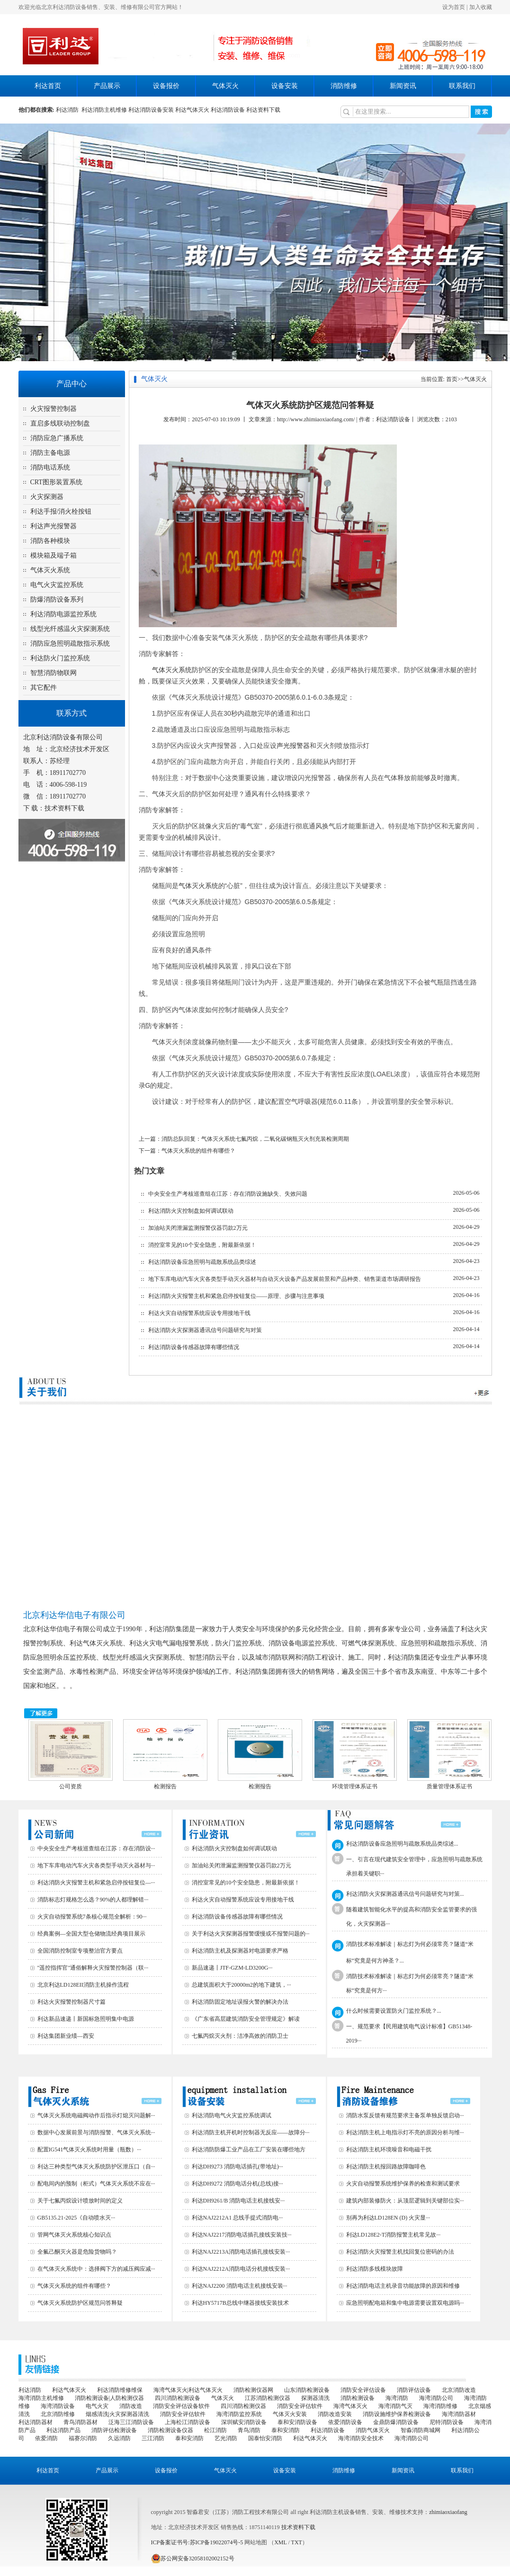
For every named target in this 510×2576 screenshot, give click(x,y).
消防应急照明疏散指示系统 (70, 643)
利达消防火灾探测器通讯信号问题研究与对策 (205, 1330)
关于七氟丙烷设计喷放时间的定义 (80, 2200)
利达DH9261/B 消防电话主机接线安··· (238, 2200)
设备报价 (166, 85)
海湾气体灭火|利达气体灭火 (188, 2390)
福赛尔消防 (83, 2438)
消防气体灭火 (373, 2430)
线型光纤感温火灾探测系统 (70, 628)
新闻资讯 (403, 85)
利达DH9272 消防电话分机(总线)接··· (237, 2183)
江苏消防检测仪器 (267, 2398)
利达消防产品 (63, 2430)
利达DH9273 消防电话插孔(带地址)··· (237, 2166)
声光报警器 (293, 745)
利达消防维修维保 (120, 2390)
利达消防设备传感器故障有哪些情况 (193, 1347)
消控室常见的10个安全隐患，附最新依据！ (202, 1245)
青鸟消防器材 (80, 2422)
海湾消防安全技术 (361, 2438)
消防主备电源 (50, 452)
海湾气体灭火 (350, 2406)
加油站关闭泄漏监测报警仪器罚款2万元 (198, 1228)
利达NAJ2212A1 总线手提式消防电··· (237, 2217)
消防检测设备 (357, 2398)
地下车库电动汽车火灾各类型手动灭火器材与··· (96, 1865)
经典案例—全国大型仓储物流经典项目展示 (91, 1933)
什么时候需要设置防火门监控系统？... (393, 2011)
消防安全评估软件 (299, 2406)
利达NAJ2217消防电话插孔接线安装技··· (242, 2234)
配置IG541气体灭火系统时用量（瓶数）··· (89, 2149)
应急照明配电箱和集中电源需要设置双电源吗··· (405, 2303)
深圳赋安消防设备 (244, 2422)
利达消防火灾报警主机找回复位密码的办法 (400, 2251)
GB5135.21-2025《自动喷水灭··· (76, 2217)
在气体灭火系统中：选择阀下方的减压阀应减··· (96, 2268)
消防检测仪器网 (253, 2390)
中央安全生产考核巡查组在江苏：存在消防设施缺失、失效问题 (227, 1193)
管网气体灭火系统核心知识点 (74, 2234)
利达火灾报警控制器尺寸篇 (71, 2002)
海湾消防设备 (58, 2406)
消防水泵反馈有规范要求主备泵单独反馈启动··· (405, 2115)
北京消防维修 (58, 2414)
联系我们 (462, 85)
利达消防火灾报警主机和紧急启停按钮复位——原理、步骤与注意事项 (236, 1296)
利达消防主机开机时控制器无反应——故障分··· (251, 2132)
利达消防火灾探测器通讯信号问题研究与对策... (405, 1894)
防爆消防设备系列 (56, 599)
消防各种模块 (50, 540)
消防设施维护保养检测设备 (397, 2414)
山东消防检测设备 (307, 2390)
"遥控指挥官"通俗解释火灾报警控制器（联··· (93, 1967)
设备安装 (284, 85)
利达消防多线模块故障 (374, 2268)
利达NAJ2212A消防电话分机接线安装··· (241, 2268)
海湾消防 (396, 2398)
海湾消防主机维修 (41, 2398)
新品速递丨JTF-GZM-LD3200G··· (232, 1967)
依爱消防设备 (345, 2422)
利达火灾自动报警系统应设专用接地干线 (199, 1313)
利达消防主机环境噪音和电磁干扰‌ (388, 2149)
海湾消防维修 (440, 2406)
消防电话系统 (50, 467)
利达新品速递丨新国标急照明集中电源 (85, 2019)
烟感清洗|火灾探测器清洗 (117, 2414)
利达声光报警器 (53, 526)
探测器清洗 (315, 2398)
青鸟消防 (249, 2430)
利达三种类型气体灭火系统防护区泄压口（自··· (96, 2166)
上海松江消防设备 (187, 2422)
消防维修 (344, 85)
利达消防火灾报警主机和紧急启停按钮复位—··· (96, 1882)
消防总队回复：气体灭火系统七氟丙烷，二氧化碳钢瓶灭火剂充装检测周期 (255, 1139)
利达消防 (68, 110)
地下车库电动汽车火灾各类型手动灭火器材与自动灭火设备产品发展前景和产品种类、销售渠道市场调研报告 (284, 1279)
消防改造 (130, 2406)
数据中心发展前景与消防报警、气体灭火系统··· (96, 2132)
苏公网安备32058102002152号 (192, 2558)
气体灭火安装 (290, 2414)
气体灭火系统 (50, 570)
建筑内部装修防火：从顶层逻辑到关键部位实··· (405, 2200)
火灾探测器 (46, 496)
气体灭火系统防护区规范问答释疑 (80, 2303)
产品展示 (107, 85)
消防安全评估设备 (363, 2390)
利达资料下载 (263, 110)
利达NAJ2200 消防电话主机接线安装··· (239, 2286)
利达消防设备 (228, 110)
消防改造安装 (335, 2414)
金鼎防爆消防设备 (396, 2422)
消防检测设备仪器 (170, 2430)
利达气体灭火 (192, 110)
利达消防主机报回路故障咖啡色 (386, 2166)
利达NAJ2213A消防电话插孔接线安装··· (241, 2251)
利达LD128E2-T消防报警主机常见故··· (393, 2234)
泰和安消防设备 (297, 2422)
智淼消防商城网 (420, 2430)
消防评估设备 (414, 2390)
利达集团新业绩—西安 (65, 2036)
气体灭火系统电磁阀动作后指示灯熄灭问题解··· (96, 2115)
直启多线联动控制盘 (60, 423)
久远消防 (119, 2438)
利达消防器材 (35, 2422)
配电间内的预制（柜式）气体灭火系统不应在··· (96, 2183)
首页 (451, 379)
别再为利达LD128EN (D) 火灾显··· (388, 2217)
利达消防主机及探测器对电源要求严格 (240, 1950)
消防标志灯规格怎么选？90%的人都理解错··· (93, 1899)
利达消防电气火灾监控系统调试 (231, 2115)
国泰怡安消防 (265, 2438)
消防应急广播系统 (56, 438)
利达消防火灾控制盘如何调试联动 (190, 1211)
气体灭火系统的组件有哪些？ (198, 1150)
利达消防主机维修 (104, 110)
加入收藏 (480, 7)
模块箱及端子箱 (53, 555)
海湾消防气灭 (395, 2406)
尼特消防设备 (446, 2422)
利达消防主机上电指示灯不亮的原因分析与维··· (405, 2132)
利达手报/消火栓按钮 (61, 511)
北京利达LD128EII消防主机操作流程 (83, 1984)
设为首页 (453, 7)
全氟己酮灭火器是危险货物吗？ (77, 2251)
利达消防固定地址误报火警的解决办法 (240, 2002)
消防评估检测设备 (114, 2430)
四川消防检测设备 (177, 2398)
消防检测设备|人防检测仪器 (109, 2398)
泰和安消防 (285, 2430)
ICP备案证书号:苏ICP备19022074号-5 (197, 2542)
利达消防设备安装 (151, 110)
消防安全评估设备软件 (181, 2406)
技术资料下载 (64, 808)
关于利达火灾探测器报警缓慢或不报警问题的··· (251, 1933)
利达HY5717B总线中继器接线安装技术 (240, 2303)
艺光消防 (226, 2438)
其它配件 (43, 687)
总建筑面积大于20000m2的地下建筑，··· (241, 1984)
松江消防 (215, 2430)
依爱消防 (46, 2438)
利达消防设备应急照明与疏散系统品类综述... (402, 1843)
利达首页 (48, 85)
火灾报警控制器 (53, 408)
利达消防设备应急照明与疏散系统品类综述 (202, 1262)
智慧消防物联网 (53, 672)
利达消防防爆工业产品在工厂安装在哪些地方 (248, 2149)
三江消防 (153, 2438)
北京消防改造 (459, 2390)
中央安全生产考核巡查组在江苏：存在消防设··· (96, 1848)
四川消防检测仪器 (243, 2406)
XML (280, 2542)
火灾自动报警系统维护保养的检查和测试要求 (403, 2183)
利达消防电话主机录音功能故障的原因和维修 (403, 2286)
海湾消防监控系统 (239, 2414)
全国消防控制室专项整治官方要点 (80, 1950)
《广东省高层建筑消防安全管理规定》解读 (246, 2019)
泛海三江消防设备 (131, 2422)
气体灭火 (225, 85)
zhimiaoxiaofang (448, 2512)
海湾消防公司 (436, 2398)
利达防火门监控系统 (60, 658)
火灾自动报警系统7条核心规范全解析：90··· (92, 1916)
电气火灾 (97, 2406)
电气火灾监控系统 (56, 584)
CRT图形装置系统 (56, 482)
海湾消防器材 (459, 2414)
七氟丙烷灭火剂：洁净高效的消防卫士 (240, 2036)
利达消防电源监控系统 (63, 614)
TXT (296, 2542)
